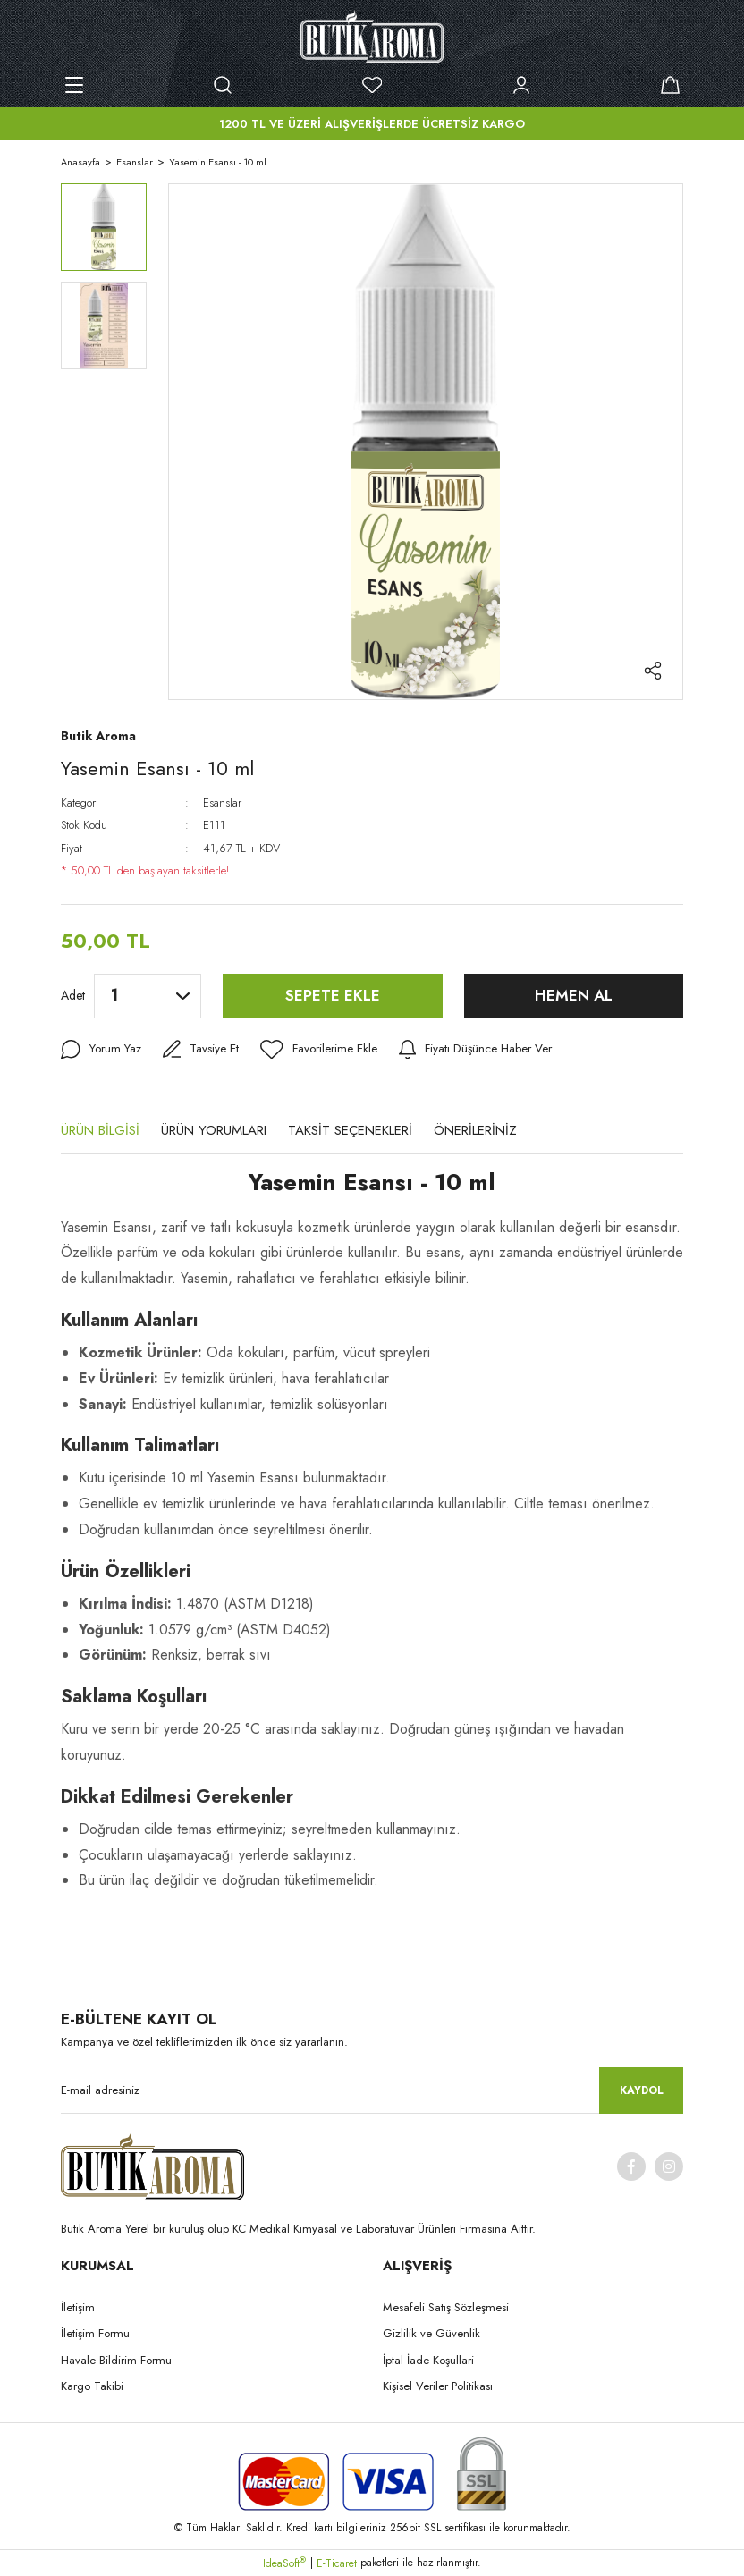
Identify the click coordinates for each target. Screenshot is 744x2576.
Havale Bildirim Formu (116, 2360)
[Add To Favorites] (323, 1050)
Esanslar (222, 802)
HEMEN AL (574, 995)
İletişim (78, 2307)
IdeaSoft (284, 2563)
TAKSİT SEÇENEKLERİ (350, 1130)
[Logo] (372, 36)
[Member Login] (521, 85)
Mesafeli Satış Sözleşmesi (446, 2307)
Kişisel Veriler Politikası (438, 2386)
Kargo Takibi (92, 2386)
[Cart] (669, 85)
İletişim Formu (95, 2333)
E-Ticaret (337, 2563)
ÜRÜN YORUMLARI (213, 1130)
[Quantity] (147, 996)
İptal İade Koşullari (428, 2360)
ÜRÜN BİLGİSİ (100, 1130)
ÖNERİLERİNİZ (475, 1130)
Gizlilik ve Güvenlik (431, 2333)
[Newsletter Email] (372, 2090)
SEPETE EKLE (332, 995)
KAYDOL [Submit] (642, 2090)
